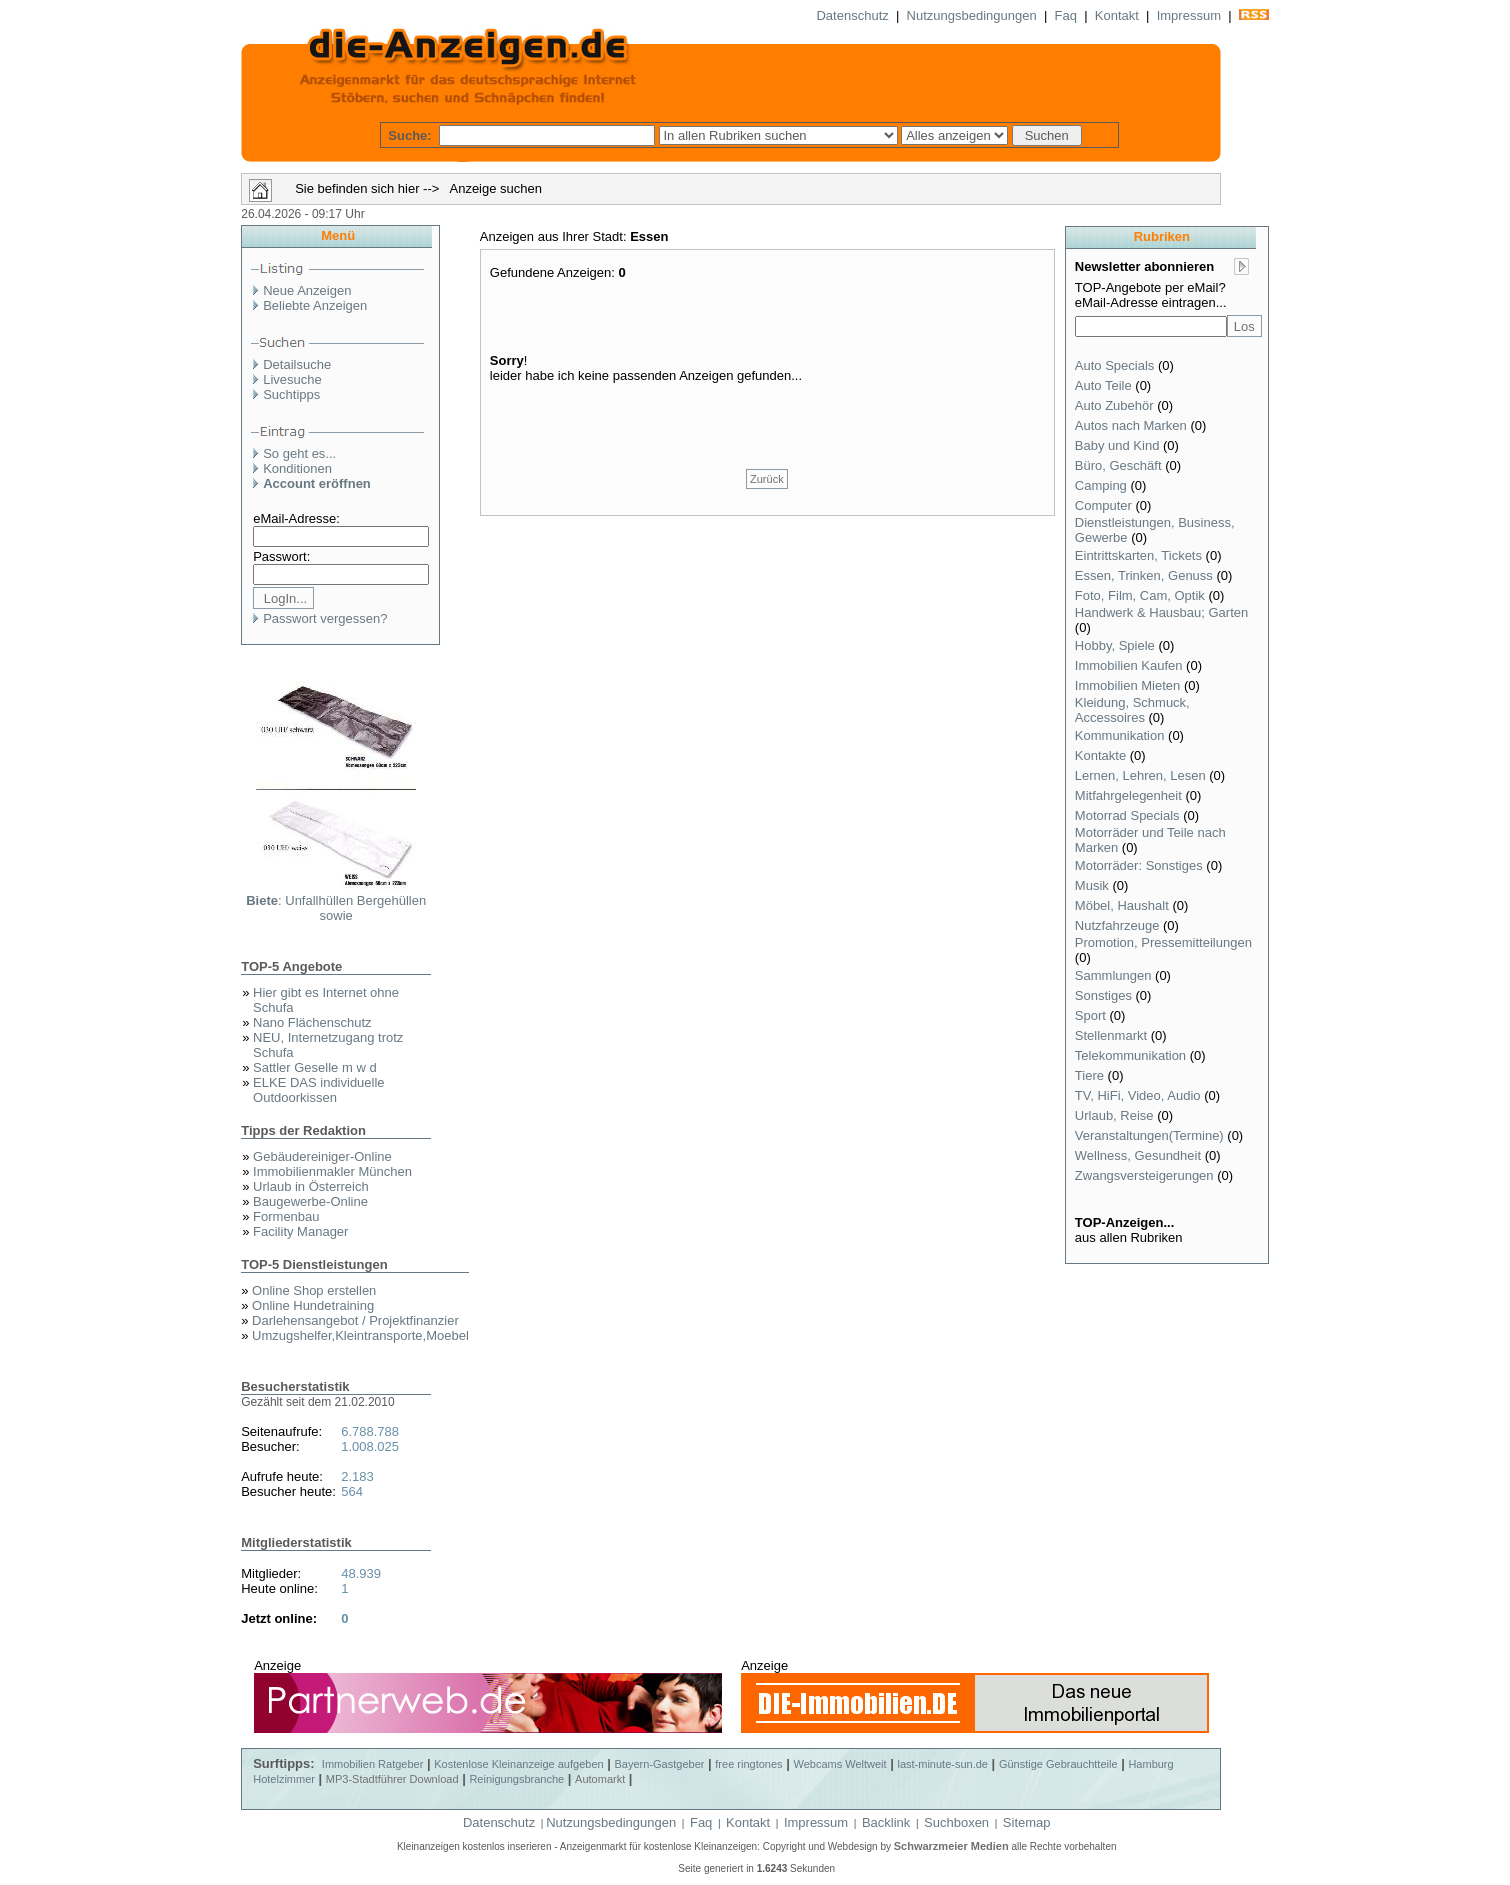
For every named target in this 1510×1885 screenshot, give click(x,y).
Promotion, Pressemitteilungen (1163, 942)
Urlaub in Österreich (311, 1186)
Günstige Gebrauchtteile (1058, 1764)
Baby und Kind (1117, 445)
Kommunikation (1120, 735)
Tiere (1089, 1075)
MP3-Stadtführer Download (392, 1779)
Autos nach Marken (1131, 425)
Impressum (1189, 15)
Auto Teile (1103, 385)
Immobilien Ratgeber (373, 1764)
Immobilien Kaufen (1129, 665)
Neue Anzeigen (307, 290)
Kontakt (1117, 15)
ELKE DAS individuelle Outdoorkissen (319, 1090)
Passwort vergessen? (325, 618)
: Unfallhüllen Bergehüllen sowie (336, 908)
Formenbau (286, 1216)
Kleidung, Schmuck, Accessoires (1132, 710)
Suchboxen (956, 1822)
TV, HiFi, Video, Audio (1138, 1095)
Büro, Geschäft (1118, 465)
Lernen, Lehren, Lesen (1140, 775)
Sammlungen (1113, 975)
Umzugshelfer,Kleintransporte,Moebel (360, 1335)
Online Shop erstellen (314, 1290)
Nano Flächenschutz (312, 1022)
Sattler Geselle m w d (315, 1067)
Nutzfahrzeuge (1117, 925)
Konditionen (297, 468)
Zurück (767, 479)
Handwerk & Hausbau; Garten (1161, 612)
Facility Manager (300, 1231)
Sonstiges (1103, 995)
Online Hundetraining (313, 1305)
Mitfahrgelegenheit (1128, 795)
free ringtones (748, 1764)
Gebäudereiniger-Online (322, 1156)
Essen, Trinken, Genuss (1144, 575)
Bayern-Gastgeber (660, 1764)
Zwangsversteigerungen (1144, 1175)
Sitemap (1027, 1822)
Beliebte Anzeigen (315, 305)
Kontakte (1100, 755)
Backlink (886, 1822)
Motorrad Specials (1127, 815)
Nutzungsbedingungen (972, 15)
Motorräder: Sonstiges (1139, 865)
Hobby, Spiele (1115, 645)
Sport (1090, 1015)
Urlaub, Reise (1114, 1115)
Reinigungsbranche (516, 1779)
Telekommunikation (1130, 1055)
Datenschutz (852, 15)
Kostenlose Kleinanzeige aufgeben (518, 1764)
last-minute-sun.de (942, 1764)
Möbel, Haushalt (1122, 905)
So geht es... (299, 453)
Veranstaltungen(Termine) (1149, 1135)
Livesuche (292, 379)
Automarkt (600, 1779)
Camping (1101, 485)
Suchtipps (291, 394)
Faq (1066, 15)
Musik (1092, 885)
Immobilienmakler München (332, 1171)
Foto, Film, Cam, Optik (1140, 595)
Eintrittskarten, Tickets (1138, 555)
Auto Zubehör (1114, 405)
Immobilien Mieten (1128, 685)
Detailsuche (297, 364)
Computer (1103, 505)
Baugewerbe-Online (310, 1201)
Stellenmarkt (1111, 1035)
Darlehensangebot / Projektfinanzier (355, 1320)
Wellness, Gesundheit (1138, 1155)
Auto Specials (1115, 365)
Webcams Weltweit (839, 1764)
